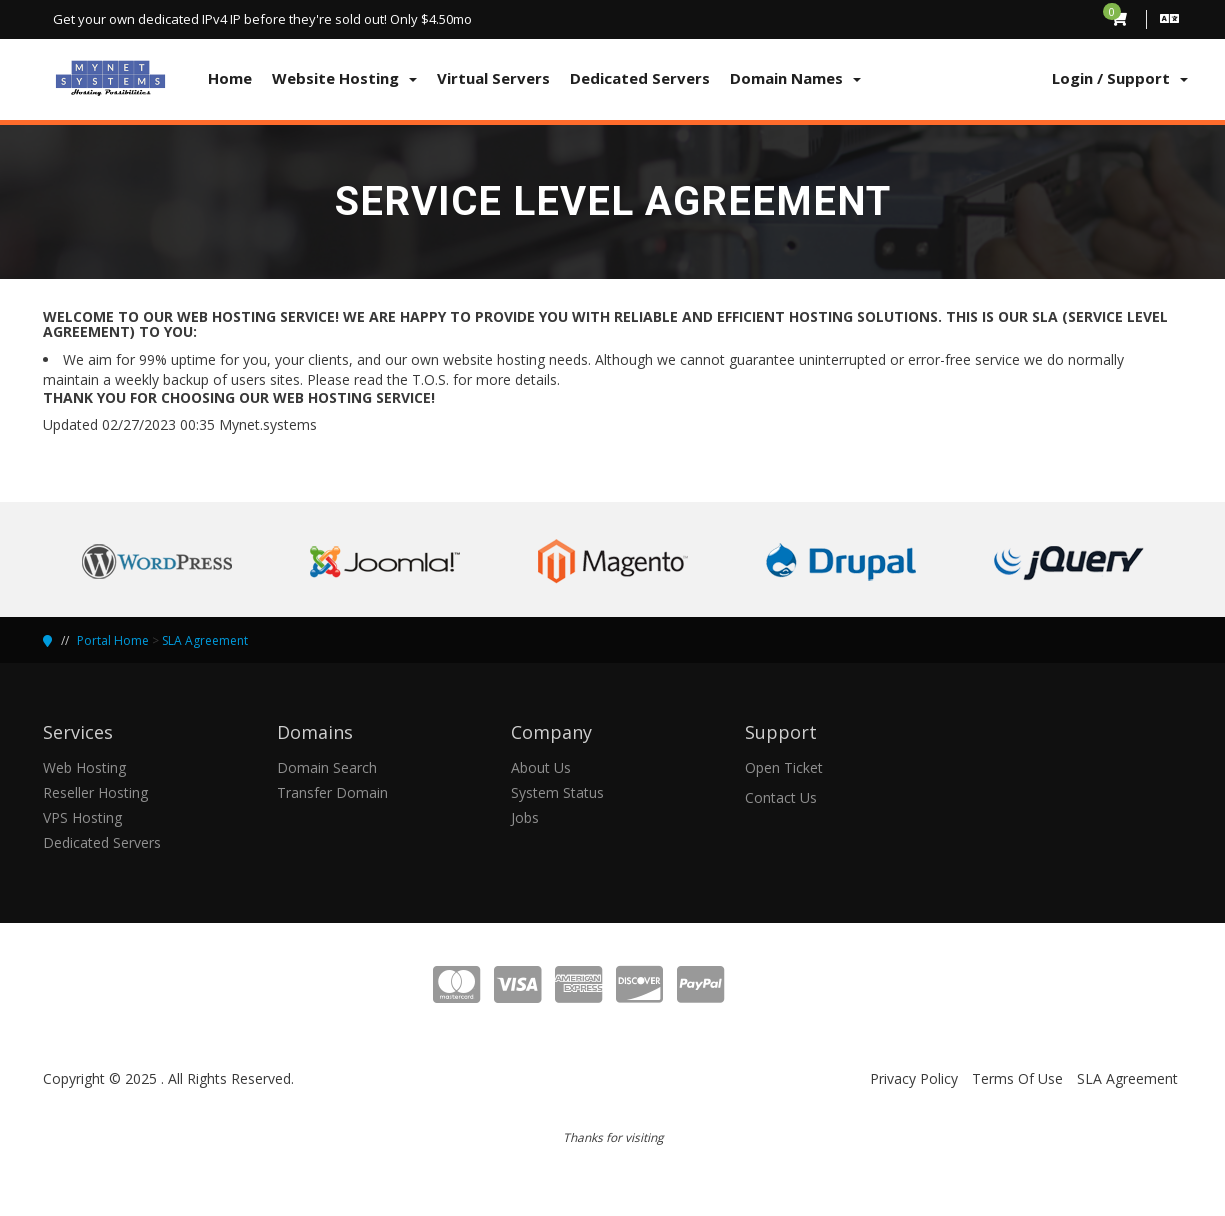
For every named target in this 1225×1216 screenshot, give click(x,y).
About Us (541, 767)
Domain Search (327, 767)
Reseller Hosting (95, 792)
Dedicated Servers (102, 842)
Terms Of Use (1017, 1078)
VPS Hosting (82, 817)
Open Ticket (784, 767)
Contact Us (781, 797)
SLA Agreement (205, 640)
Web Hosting (84, 767)
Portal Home (113, 640)
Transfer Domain (332, 792)
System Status (557, 792)
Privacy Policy (914, 1078)
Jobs (525, 817)
